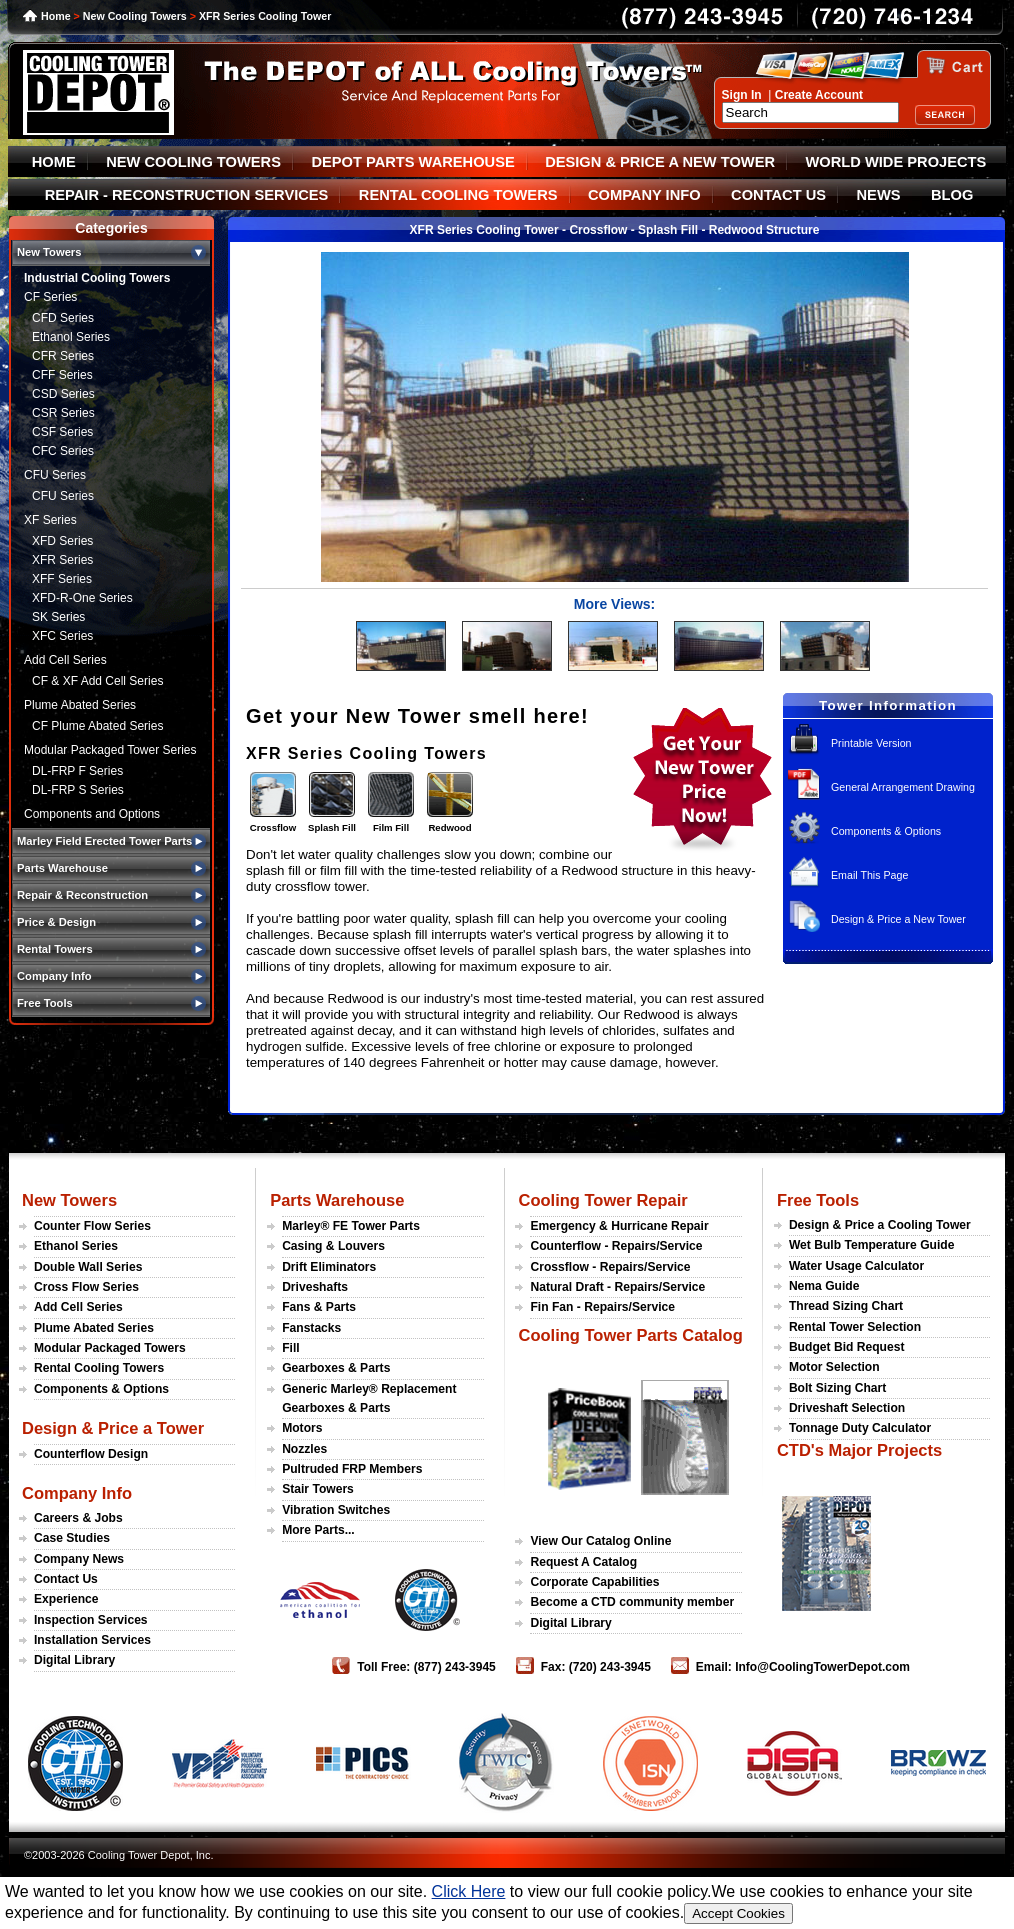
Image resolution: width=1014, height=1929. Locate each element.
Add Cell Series (65, 660)
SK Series (58, 617)
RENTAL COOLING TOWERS (458, 195)
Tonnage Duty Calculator (860, 1428)
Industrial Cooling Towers (97, 278)
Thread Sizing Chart (846, 1306)
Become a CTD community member (632, 1602)
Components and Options (92, 814)
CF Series (50, 297)
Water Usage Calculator (856, 1266)
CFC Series (63, 451)
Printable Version (871, 743)
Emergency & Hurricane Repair (619, 1226)
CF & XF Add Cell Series (97, 681)
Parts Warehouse (337, 1200)
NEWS (879, 195)
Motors (302, 1428)
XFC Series (62, 636)
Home (56, 16)
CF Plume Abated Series (97, 726)
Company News (79, 1559)
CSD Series (63, 394)
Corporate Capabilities (594, 1582)
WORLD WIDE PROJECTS (896, 162)
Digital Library (74, 1660)
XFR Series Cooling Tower (265, 16)
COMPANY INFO (644, 195)
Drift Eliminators (329, 1267)
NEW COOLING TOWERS (193, 162)
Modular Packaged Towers (110, 1348)
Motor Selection (834, 1367)
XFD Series (62, 541)
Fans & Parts (319, 1307)
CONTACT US (778, 195)
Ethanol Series (71, 337)
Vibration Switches (336, 1510)
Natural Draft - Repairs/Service (617, 1287)
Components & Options (886, 831)
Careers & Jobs (78, 1518)
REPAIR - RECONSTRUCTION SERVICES (187, 195)
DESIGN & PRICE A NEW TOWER (660, 162)
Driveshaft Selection (847, 1408)
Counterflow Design (91, 1454)
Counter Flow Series (92, 1226)
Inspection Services (91, 1620)
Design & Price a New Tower (898, 919)
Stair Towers (318, 1489)
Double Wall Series (88, 1267)
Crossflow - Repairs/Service (610, 1267)
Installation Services (92, 1640)
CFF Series (62, 375)
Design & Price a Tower (113, 1428)
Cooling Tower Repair (602, 1200)
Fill (290, 1348)
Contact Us (66, 1579)
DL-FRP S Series (78, 790)
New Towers (69, 1200)
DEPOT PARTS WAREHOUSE (412, 162)
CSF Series (62, 432)
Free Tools (818, 1200)
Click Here (469, 1891)
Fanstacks (311, 1328)
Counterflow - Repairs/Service (616, 1246)
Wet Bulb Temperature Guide (872, 1245)
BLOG (952, 195)
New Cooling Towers (135, 16)
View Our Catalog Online (600, 1541)
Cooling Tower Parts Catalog (630, 1335)
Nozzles (304, 1449)
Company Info (77, 1493)
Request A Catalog (583, 1562)
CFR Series (63, 356)
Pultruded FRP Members (352, 1469)
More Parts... (318, 1530)
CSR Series (63, 413)
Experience (66, 1599)
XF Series (50, 520)
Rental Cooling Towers (99, 1368)
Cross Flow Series (86, 1287)
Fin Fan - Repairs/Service (602, 1307)
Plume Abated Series (80, 705)
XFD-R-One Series (82, 598)
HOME (54, 162)
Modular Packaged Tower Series (110, 750)
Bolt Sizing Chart (837, 1388)
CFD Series (63, 318)
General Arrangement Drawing (903, 787)
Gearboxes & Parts (336, 1368)
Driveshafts (315, 1287)
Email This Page (869, 875)
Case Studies (72, 1538)
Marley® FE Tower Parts (351, 1226)
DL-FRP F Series (77, 771)
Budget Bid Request (847, 1347)
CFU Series (55, 475)
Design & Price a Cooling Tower (880, 1225)
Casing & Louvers (333, 1246)
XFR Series (62, 560)
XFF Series (62, 579)
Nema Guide (824, 1286)
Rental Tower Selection (855, 1327)
